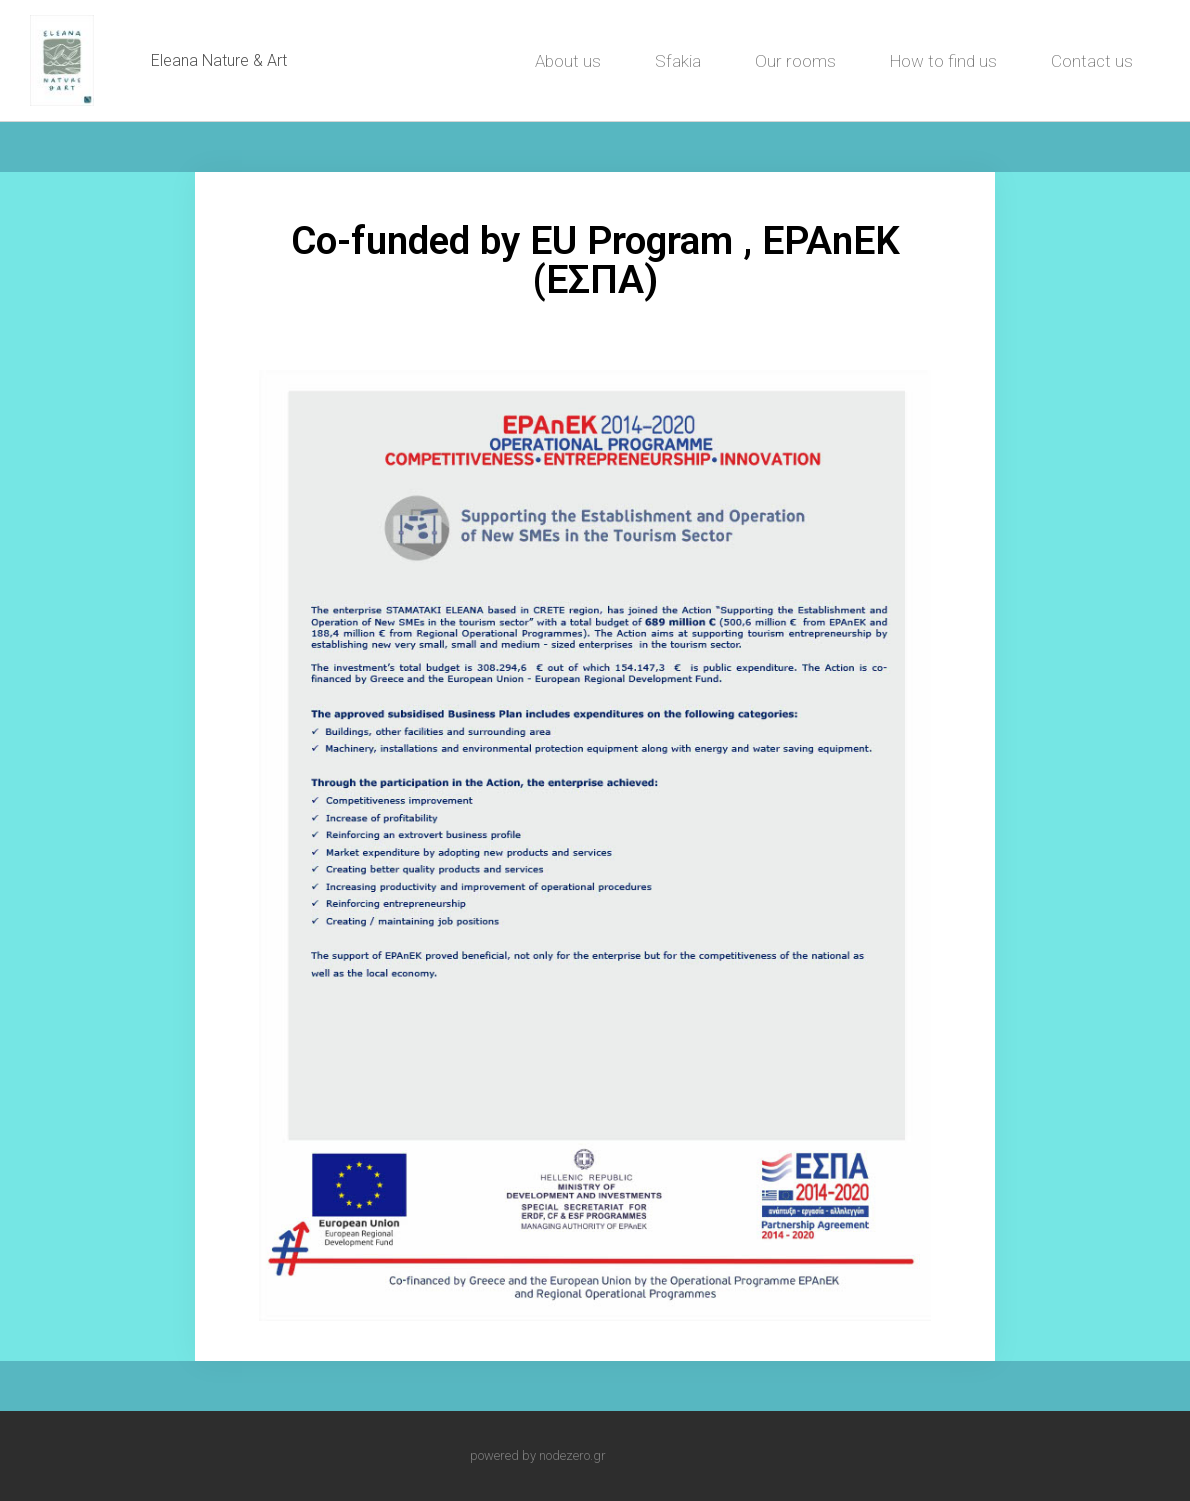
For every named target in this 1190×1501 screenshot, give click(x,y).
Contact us (1092, 61)
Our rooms (795, 61)
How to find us (943, 61)
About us (568, 61)
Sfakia (678, 61)
